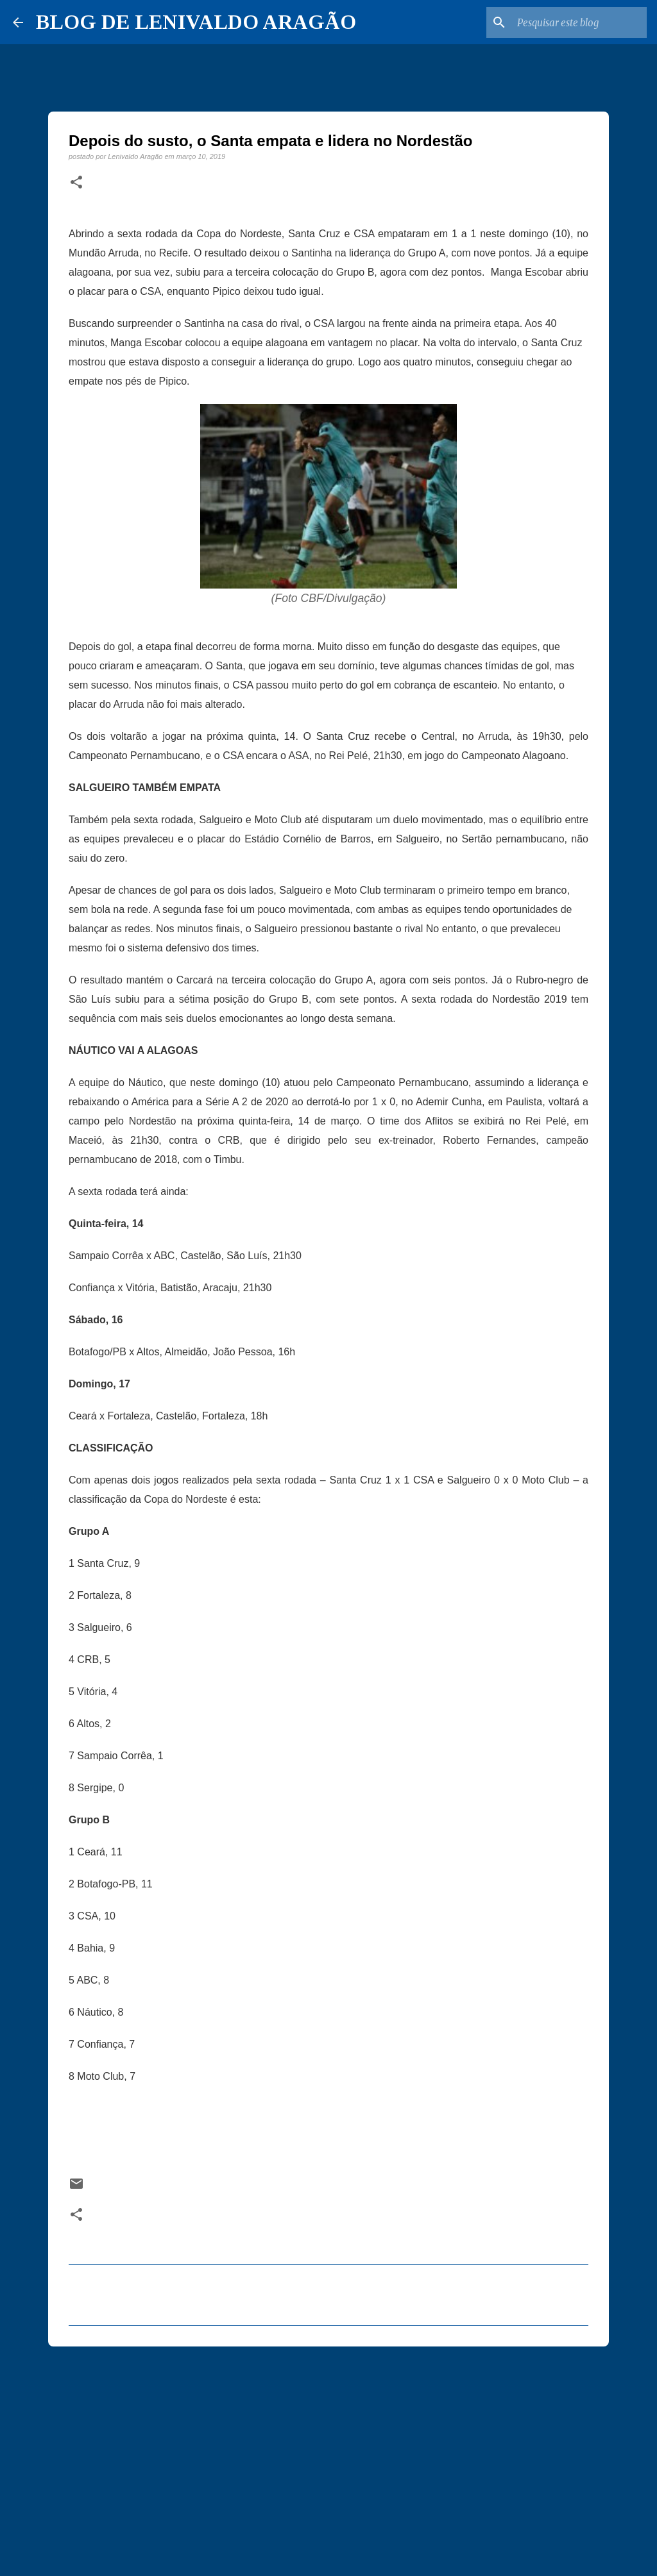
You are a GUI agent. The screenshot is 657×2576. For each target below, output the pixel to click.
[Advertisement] (328, 2455)
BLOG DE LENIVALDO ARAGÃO (196, 21)
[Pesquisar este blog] (579, 22)
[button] (76, 182)
